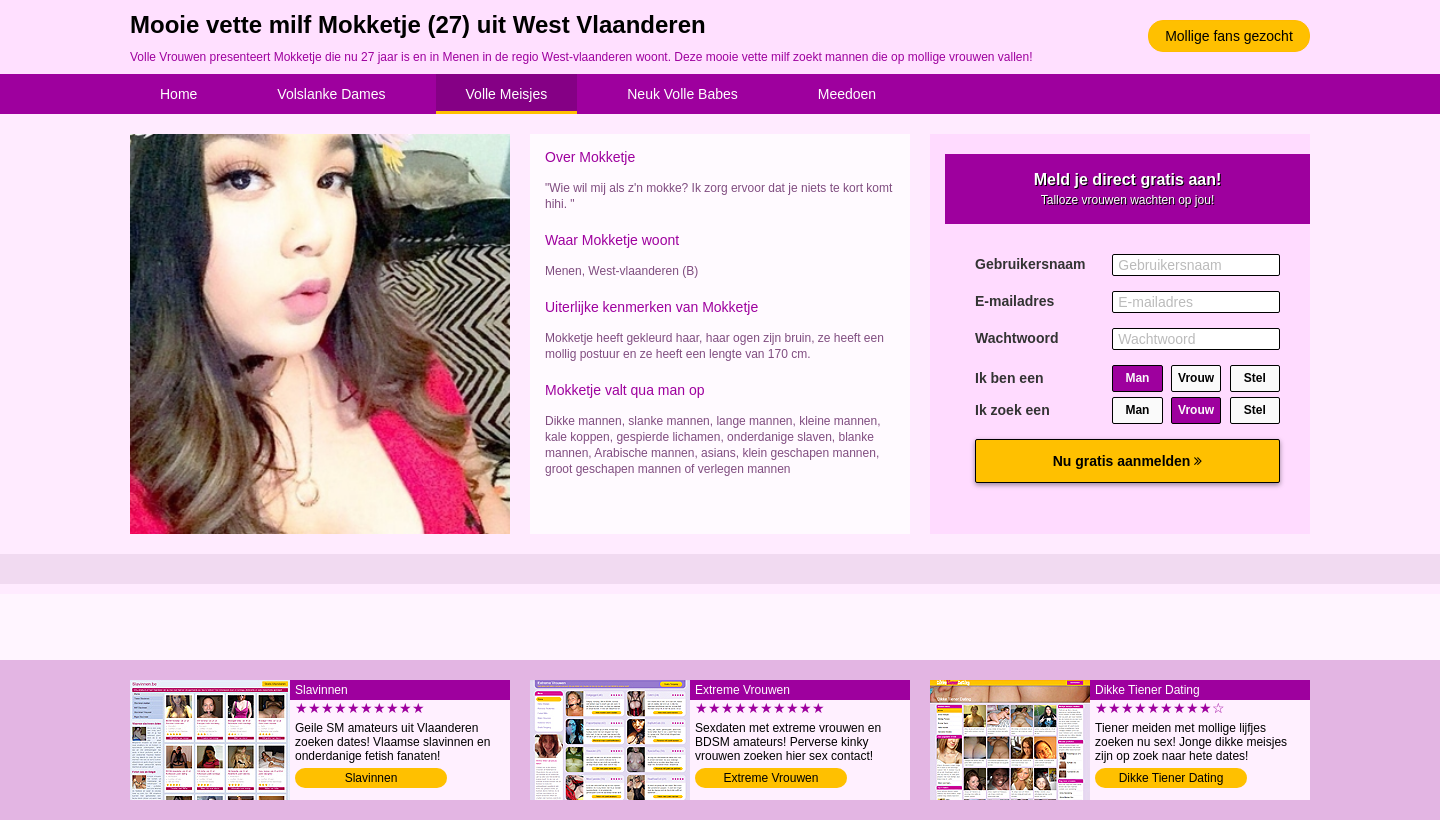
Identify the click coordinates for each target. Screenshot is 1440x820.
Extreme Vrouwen (771, 778)
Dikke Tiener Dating (1171, 778)
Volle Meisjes (507, 94)
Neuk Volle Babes (682, 94)
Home (178, 94)
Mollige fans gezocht (1229, 36)
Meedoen (847, 94)
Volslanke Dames (331, 94)
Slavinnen (371, 778)
